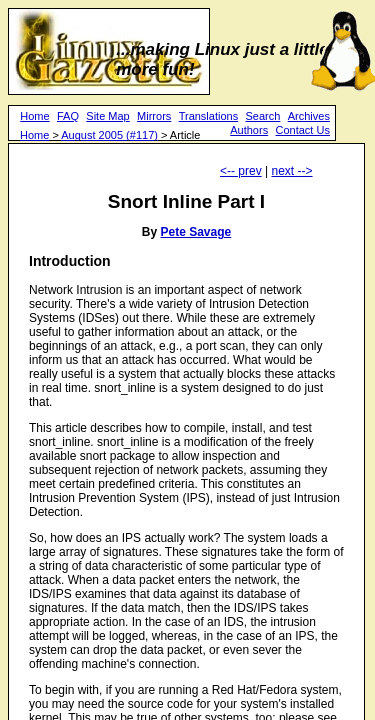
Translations (209, 116)
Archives (309, 116)
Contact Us (302, 130)
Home (34, 116)
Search (263, 116)
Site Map (107, 116)
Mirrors (154, 116)
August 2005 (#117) (109, 135)
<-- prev (241, 171)
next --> (291, 171)
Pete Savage (195, 232)
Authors (249, 130)
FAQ (68, 116)
